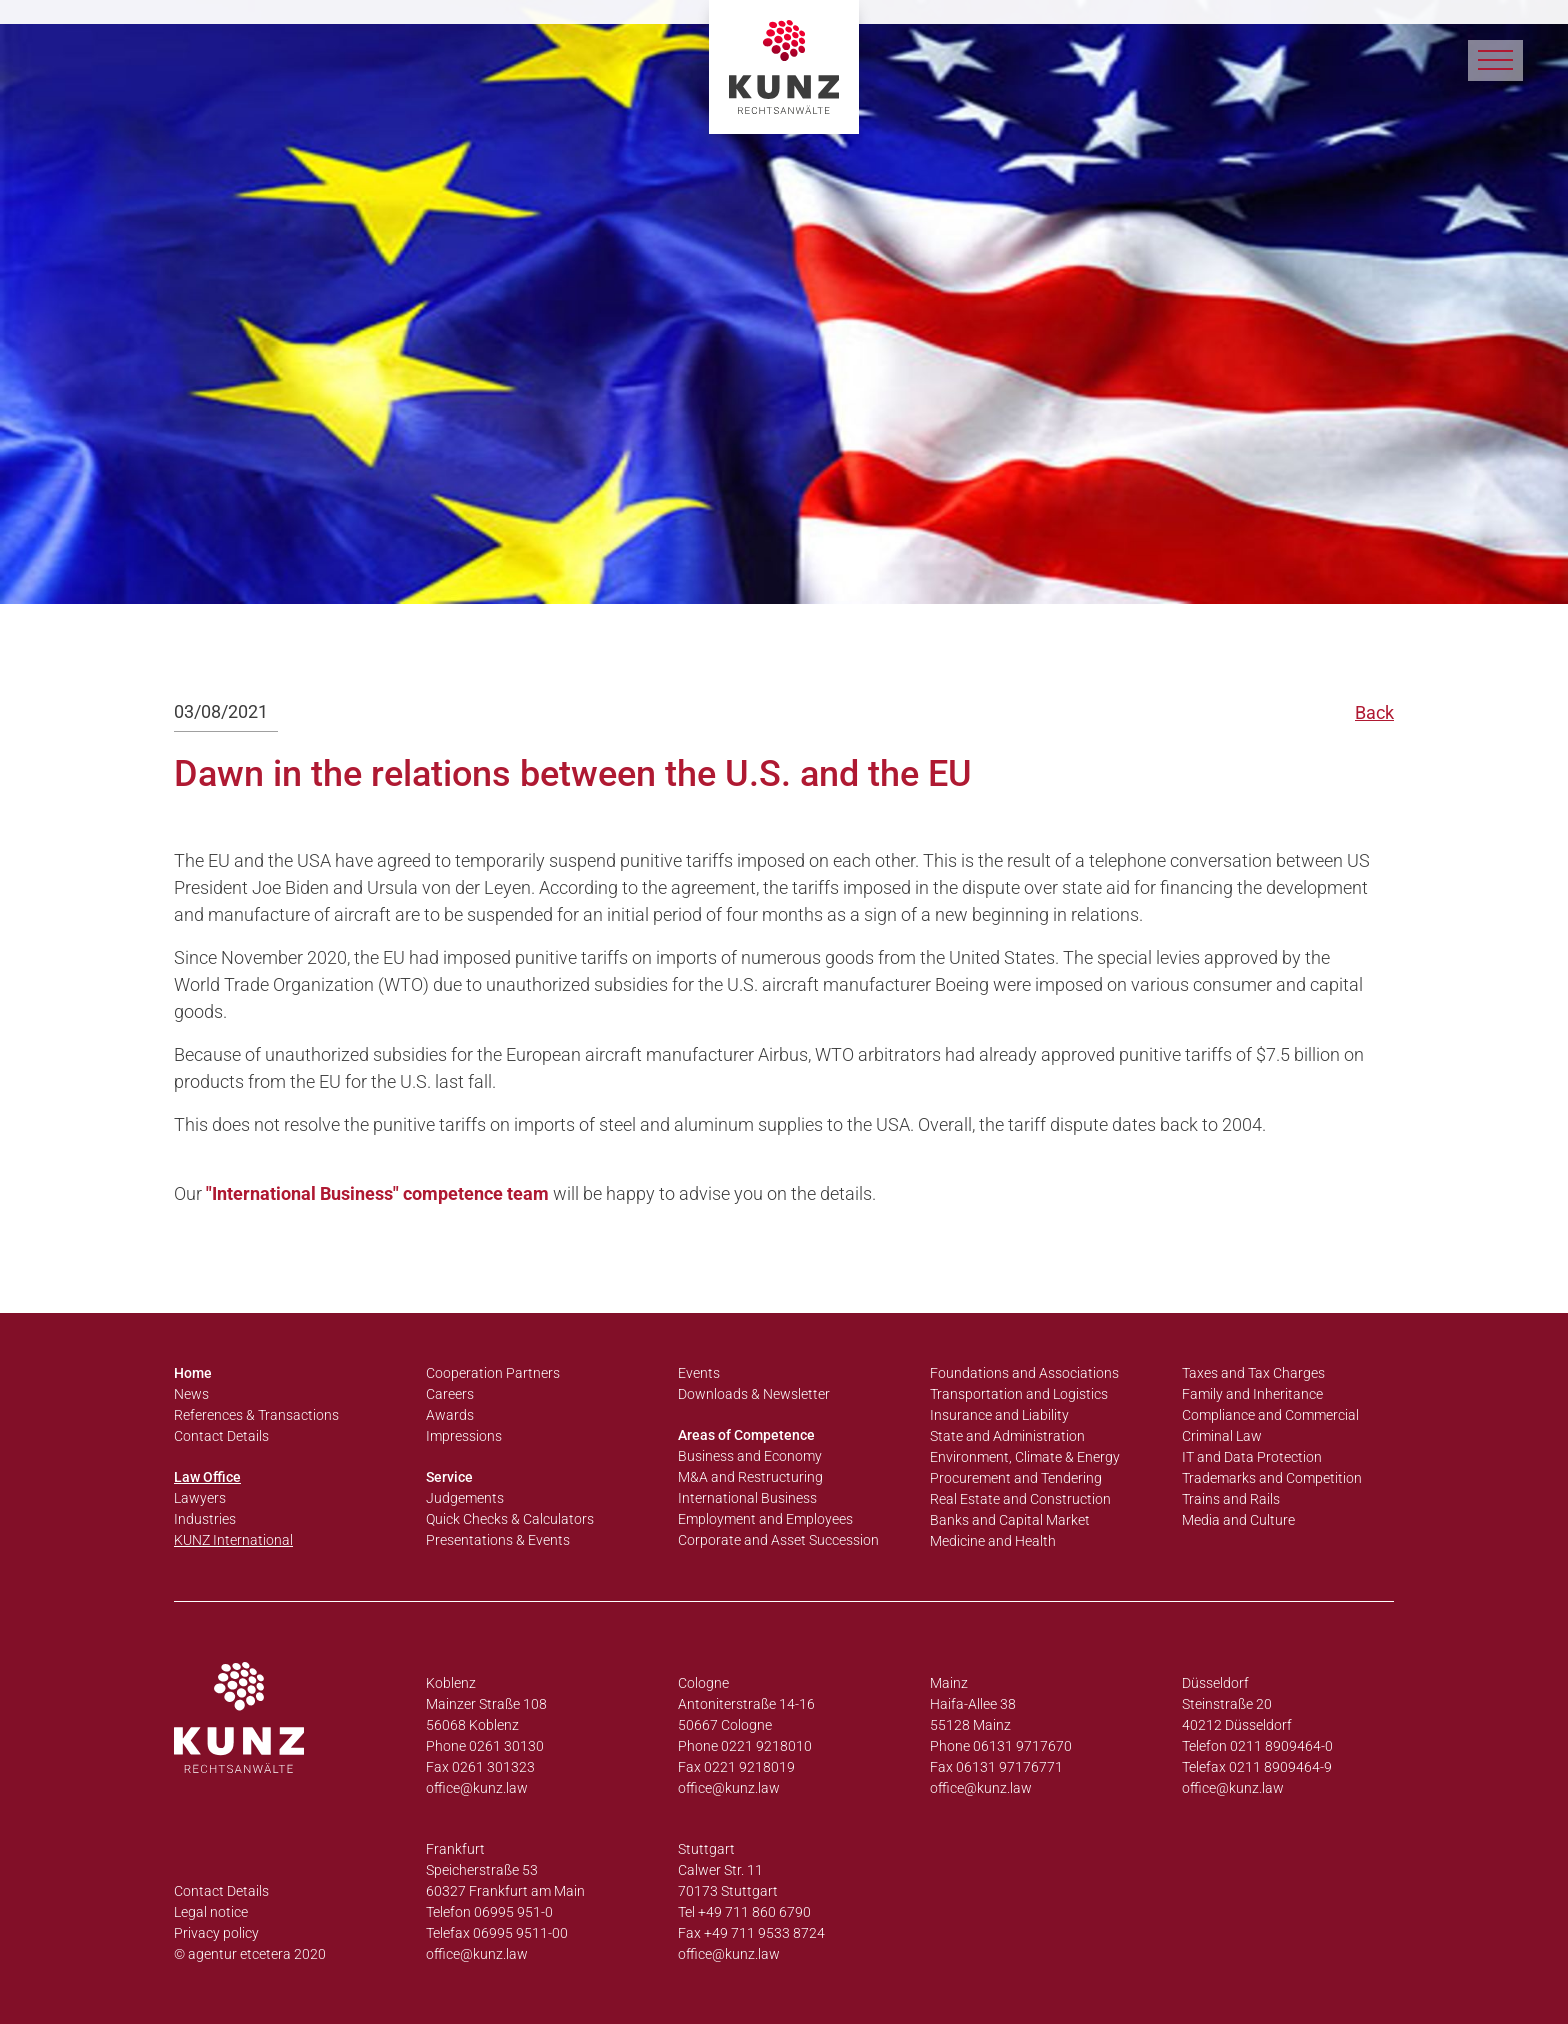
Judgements (465, 1498)
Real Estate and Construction (1020, 1499)
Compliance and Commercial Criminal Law (1270, 1425)
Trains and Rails (1231, 1499)
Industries (205, 1519)
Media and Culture (1238, 1520)
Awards (450, 1415)
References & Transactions (256, 1415)
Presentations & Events (498, 1540)
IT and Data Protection (1252, 1457)
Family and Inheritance (1252, 1394)
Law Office (207, 1477)
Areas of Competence (746, 1435)
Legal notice (211, 1912)
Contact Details (221, 1436)
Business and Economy (750, 1456)
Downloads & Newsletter (754, 1394)
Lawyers (200, 1498)
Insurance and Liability (999, 1415)
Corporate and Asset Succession (778, 1540)
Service (449, 1477)
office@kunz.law (477, 1788)
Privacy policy (216, 1933)
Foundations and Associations (1024, 1373)
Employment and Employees (765, 1519)
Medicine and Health (993, 1541)
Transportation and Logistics (1019, 1394)
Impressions (464, 1436)
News (191, 1394)
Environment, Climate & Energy (1025, 1457)
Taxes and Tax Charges (1253, 1373)
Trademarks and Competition (1272, 1478)
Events (699, 1373)
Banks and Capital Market (1010, 1520)
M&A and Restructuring (750, 1477)
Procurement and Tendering (1016, 1478)
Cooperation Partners (493, 1373)
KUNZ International (233, 1540)
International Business (747, 1498)
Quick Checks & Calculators (510, 1519)
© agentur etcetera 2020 (250, 1954)
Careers (450, 1394)
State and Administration (1007, 1436)
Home (193, 1373)
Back (1374, 712)
